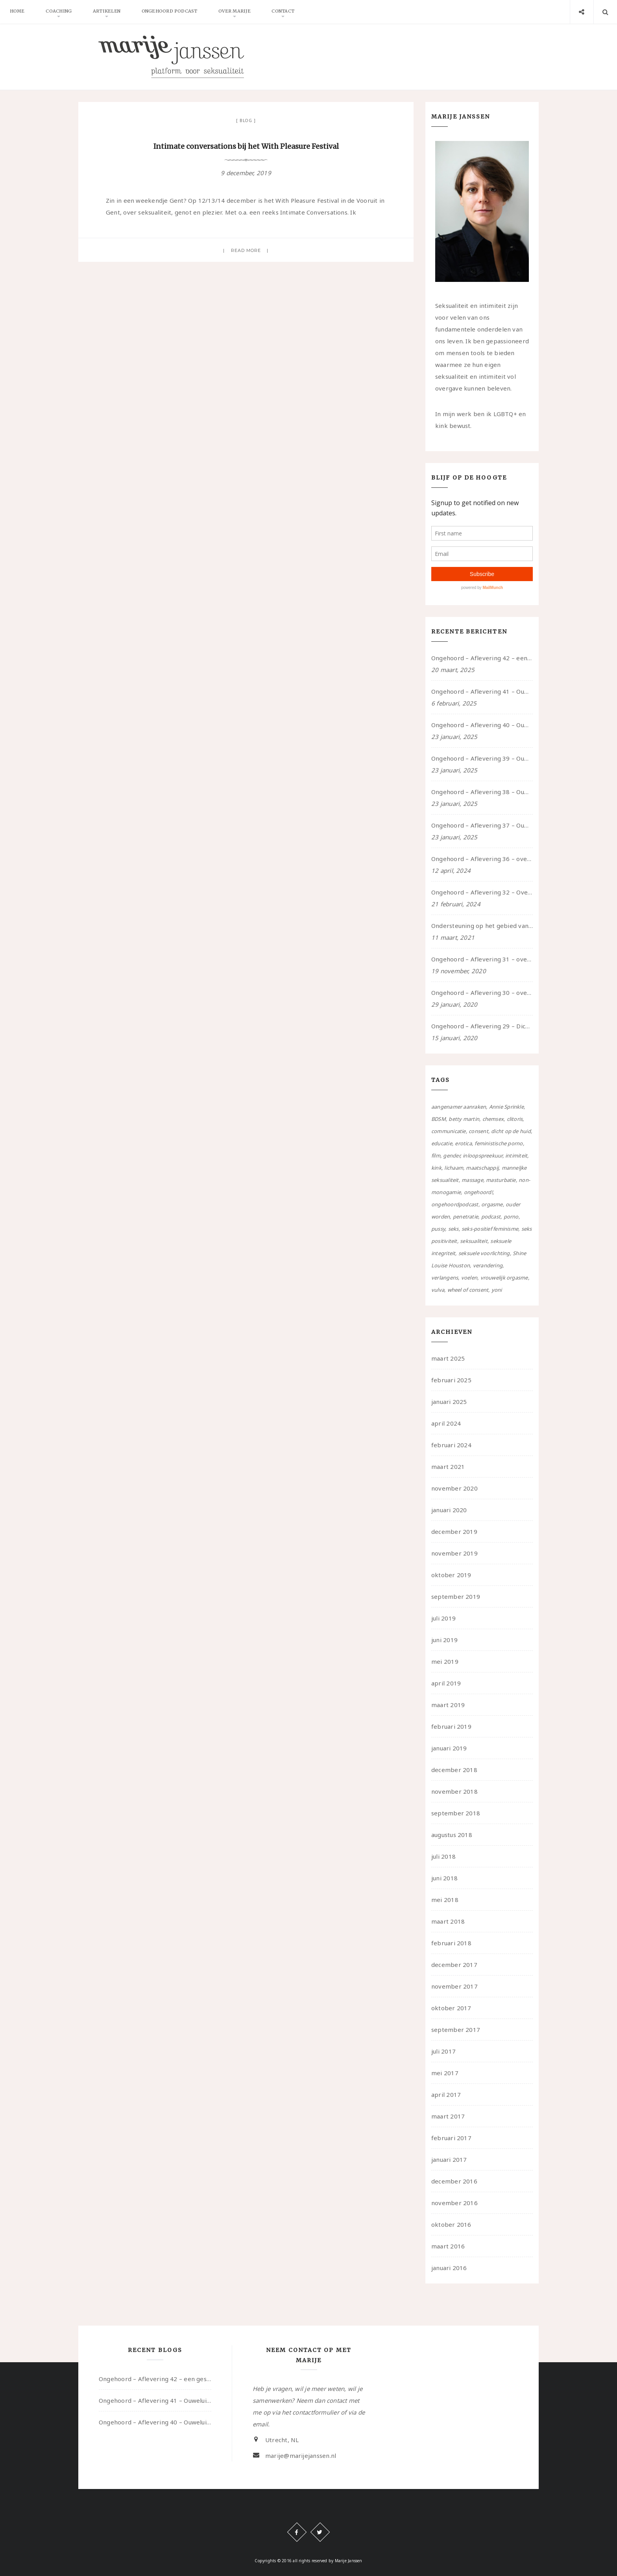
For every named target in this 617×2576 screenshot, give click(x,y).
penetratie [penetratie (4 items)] (465, 1216)
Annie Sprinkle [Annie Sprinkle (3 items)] (506, 1106)
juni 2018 (444, 1878)
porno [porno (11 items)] (511, 1216)
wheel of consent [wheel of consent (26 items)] (468, 1289)
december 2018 (454, 1770)
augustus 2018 (451, 1835)
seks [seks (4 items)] (453, 1228)
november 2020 (454, 1488)
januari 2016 (449, 2268)
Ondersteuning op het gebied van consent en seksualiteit (482, 926)
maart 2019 (448, 1705)
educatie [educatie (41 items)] (441, 1143)
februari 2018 (451, 1943)
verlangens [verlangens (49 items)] (444, 1277)
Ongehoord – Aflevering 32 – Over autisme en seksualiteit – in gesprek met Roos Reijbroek (482, 892)
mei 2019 (444, 1661)
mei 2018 (444, 1900)
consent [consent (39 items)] (478, 1131)
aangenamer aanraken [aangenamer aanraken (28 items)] (458, 1106)
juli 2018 (443, 1856)
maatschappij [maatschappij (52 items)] (482, 1167)
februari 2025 (451, 1380)
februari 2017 (451, 2138)
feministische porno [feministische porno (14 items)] (499, 1143)
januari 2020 (449, 1510)
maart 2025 (448, 1358)
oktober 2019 (451, 1575)
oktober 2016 (451, 2224)
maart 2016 (448, 2246)
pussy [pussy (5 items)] (438, 1228)
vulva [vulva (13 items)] (437, 1289)
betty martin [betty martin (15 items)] (464, 1118)
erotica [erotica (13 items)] (463, 1143)
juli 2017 (443, 2051)
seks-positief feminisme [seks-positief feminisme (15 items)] (490, 1228)
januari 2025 (449, 1402)
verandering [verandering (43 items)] (487, 1265)
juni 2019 (444, 1640)
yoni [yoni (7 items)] (496, 1289)
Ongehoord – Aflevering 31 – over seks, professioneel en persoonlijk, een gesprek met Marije (482, 959)
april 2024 (446, 1423)
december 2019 (454, 1531)
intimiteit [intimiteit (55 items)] (516, 1155)
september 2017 (455, 2029)
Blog (246, 120)
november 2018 (454, 1791)
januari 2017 (449, 2159)
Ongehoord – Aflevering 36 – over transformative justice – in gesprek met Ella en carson (482, 859)
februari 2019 (451, 1726)
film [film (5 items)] (435, 1155)
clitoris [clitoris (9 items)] (515, 1118)
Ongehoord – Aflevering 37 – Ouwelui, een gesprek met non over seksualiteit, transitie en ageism (482, 825)
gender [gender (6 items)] (451, 1155)
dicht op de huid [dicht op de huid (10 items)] (511, 1131)
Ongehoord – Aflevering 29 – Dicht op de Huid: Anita (482, 1026)
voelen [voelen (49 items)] (469, 1277)
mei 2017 (444, 2073)
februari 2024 (451, 1445)
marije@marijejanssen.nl (300, 2455)
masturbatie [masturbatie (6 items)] (500, 1179)
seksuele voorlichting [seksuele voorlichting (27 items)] (484, 1253)
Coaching (60, 12)
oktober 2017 (451, 2008)
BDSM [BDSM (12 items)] (438, 1118)
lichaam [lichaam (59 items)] (453, 1167)
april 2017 (446, 2094)
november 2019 (454, 1553)
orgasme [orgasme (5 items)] (492, 1204)
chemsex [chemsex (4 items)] (493, 1118)
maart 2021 (448, 1466)
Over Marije (239, 12)
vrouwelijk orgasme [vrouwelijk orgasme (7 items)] (504, 1277)
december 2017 (454, 1965)
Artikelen (109, 12)
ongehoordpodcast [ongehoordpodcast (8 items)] (454, 1204)
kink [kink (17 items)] (436, 1167)
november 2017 (454, 1986)
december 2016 (454, 2181)
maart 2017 (448, 2116)
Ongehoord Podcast (173, 12)
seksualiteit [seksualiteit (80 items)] (474, 1240)
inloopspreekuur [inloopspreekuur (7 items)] (482, 1155)
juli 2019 (443, 1618)
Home (17, 12)
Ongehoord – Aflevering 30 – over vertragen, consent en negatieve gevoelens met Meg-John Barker (482, 992)
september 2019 (455, 1596)
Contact (288, 12)
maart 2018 (448, 1921)
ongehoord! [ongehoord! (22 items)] (478, 1192)
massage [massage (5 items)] (472, 1179)
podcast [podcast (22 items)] (491, 1216)
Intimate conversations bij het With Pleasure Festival (246, 146)
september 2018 (455, 1813)
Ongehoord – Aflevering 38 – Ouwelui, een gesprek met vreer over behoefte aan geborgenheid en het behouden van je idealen (482, 792)
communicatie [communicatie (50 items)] (448, 1131)
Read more (246, 250)
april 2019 (446, 1683)
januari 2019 (449, 1748)
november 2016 (454, 2203)
